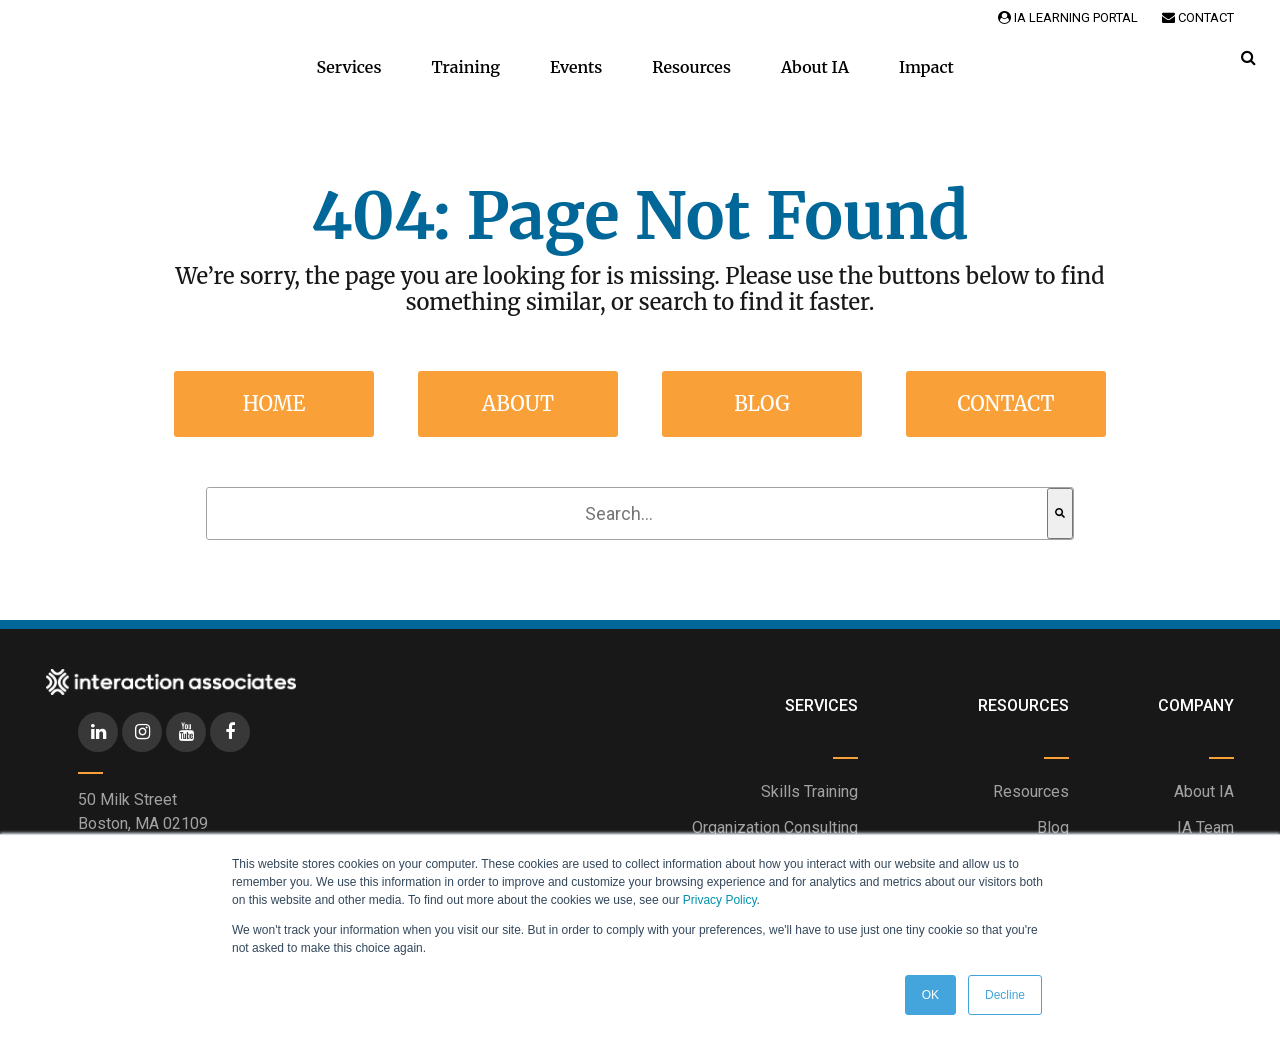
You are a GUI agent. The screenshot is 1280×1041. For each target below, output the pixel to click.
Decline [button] (1005, 995)
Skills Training (809, 791)
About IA (815, 67)
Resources (691, 67)
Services (348, 67)
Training (465, 67)
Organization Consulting (775, 827)
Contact (1198, 17)
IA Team (1205, 827)
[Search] (1060, 513)
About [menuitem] (518, 403)
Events (576, 67)
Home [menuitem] (274, 403)
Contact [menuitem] (1005, 403)
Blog (1053, 827)
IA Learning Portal (1068, 17)
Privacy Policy (720, 900)
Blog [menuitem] (762, 403)
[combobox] (627, 513)
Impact (926, 67)
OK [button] (930, 995)
